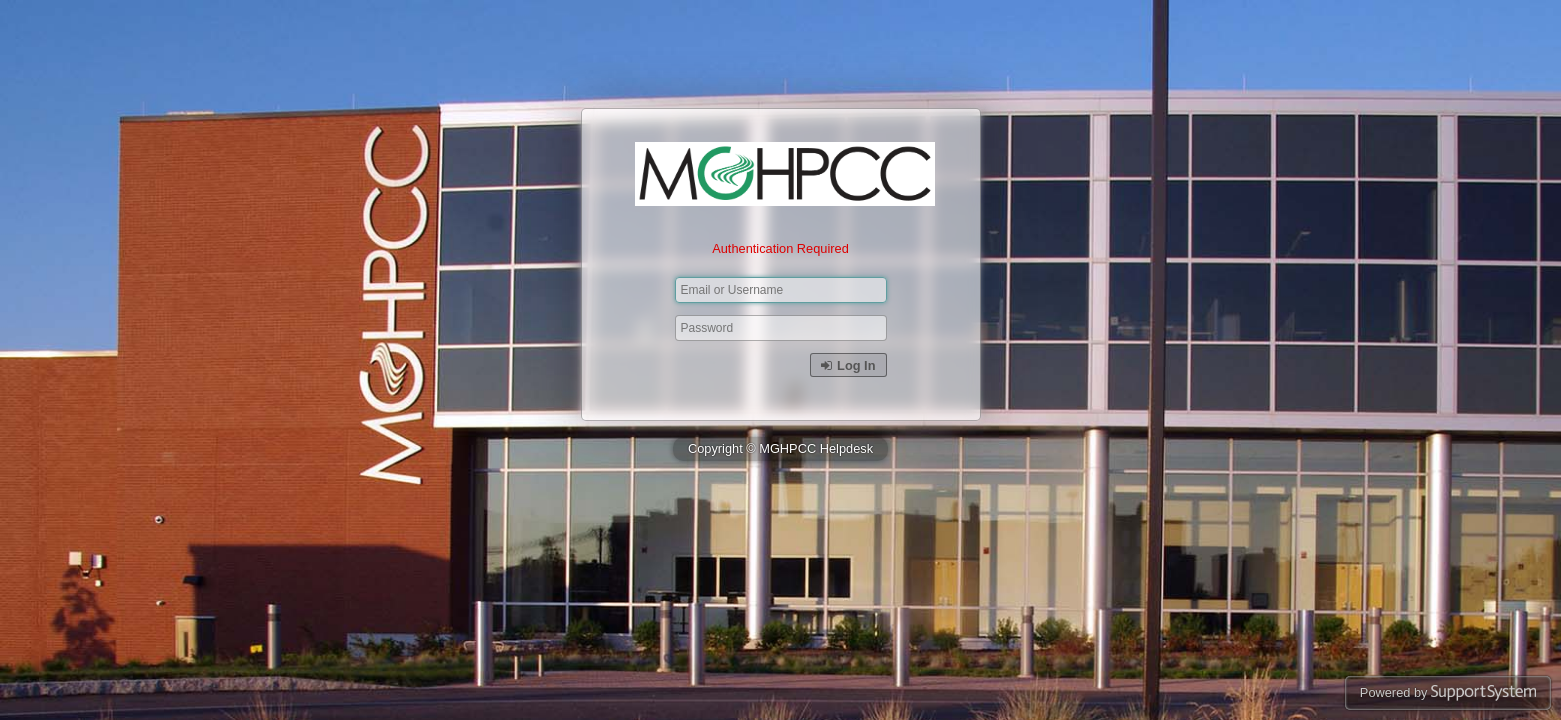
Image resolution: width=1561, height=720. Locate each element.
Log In (848, 365)
